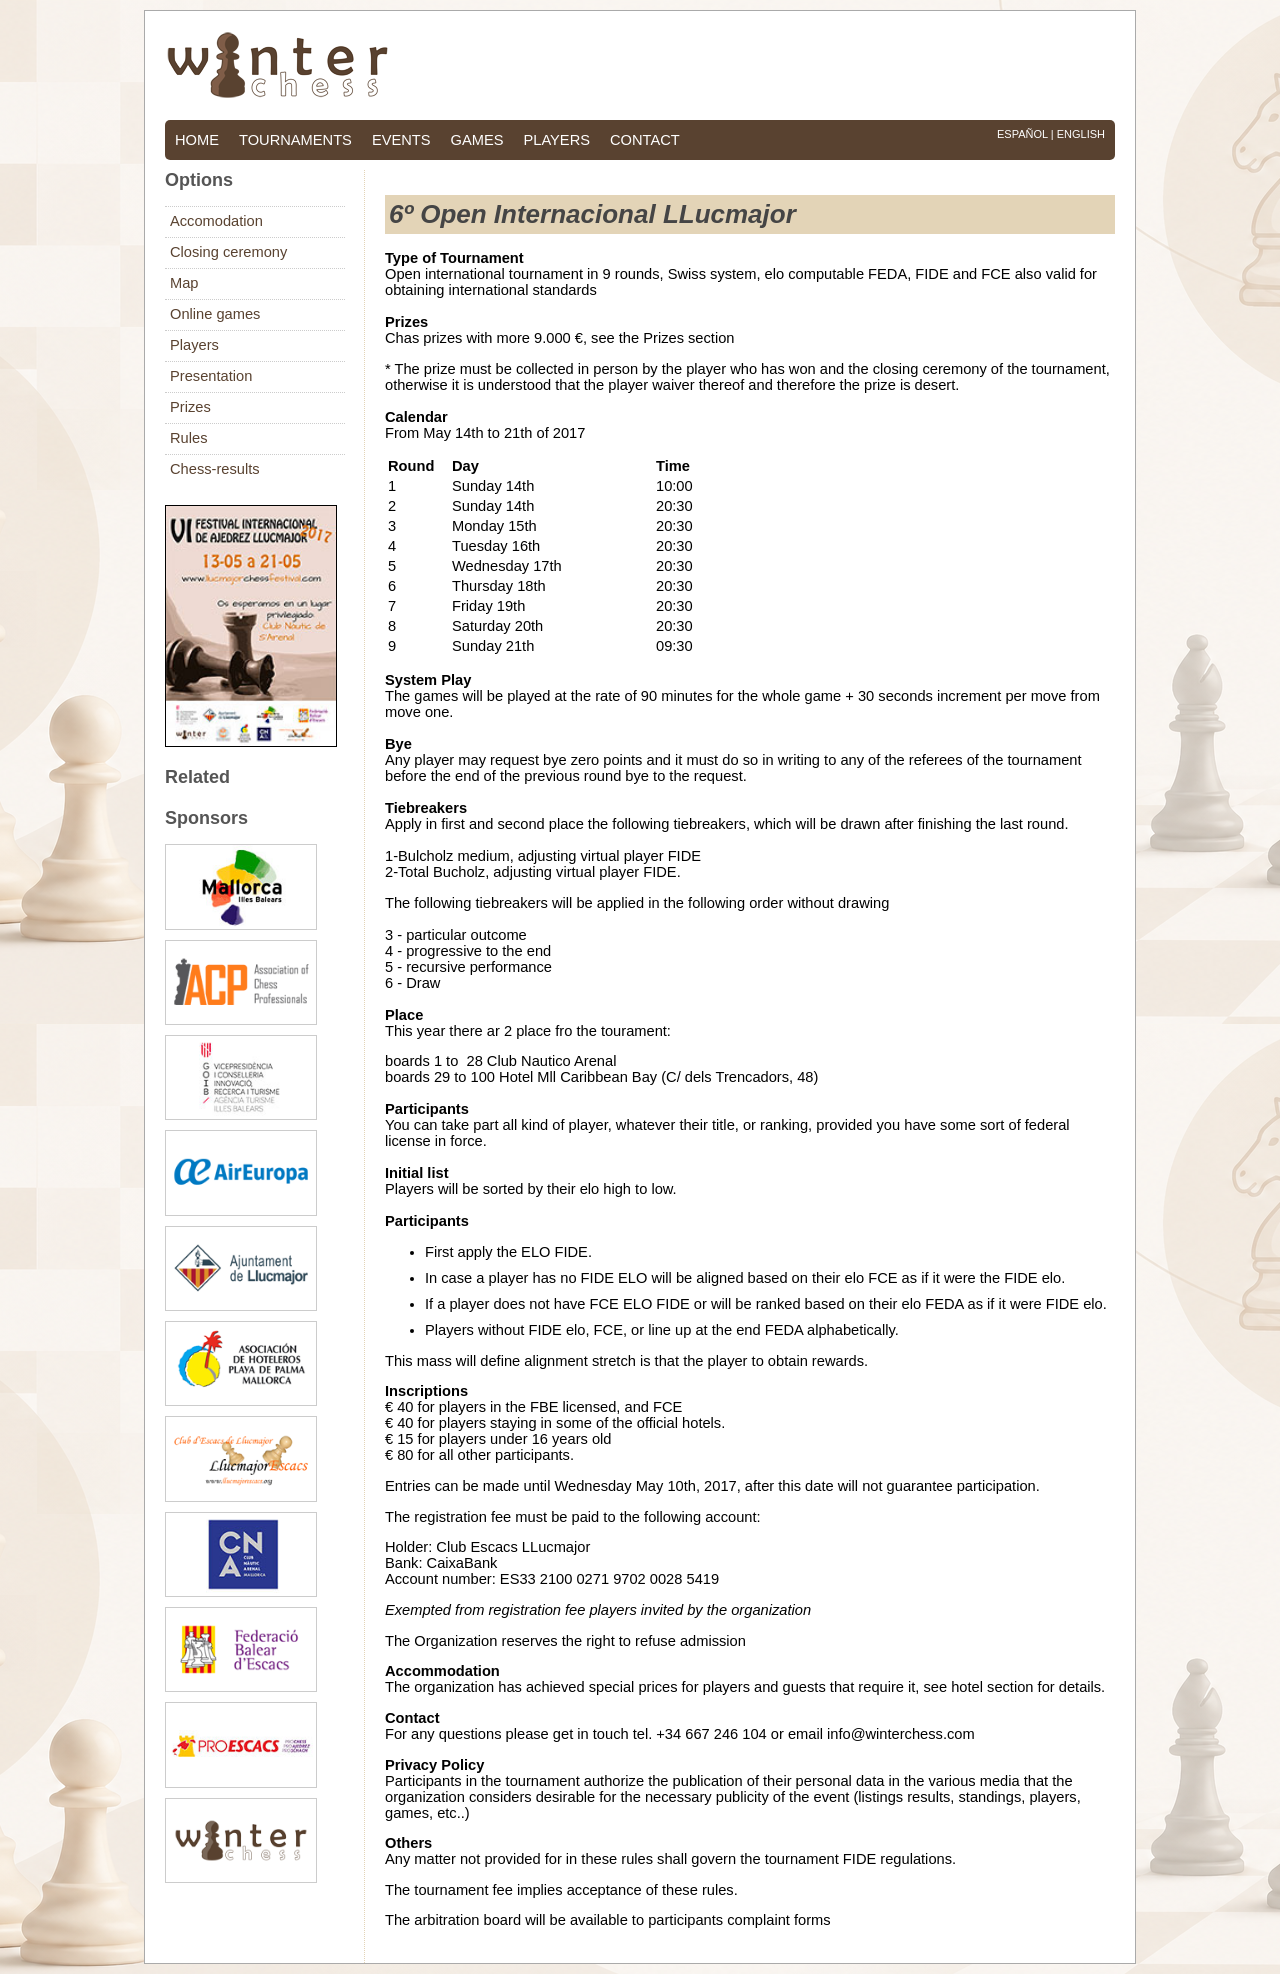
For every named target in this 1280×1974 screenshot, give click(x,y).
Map (184, 283)
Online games (215, 314)
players (556, 140)
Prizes (190, 407)
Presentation (211, 376)
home (197, 140)
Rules (188, 438)
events (401, 140)
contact (645, 140)
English (1081, 134)
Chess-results (215, 469)
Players (194, 345)
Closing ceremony (228, 252)
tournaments (295, 140)
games (477, 140)
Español (1022, 134)
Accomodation (216, 221)
